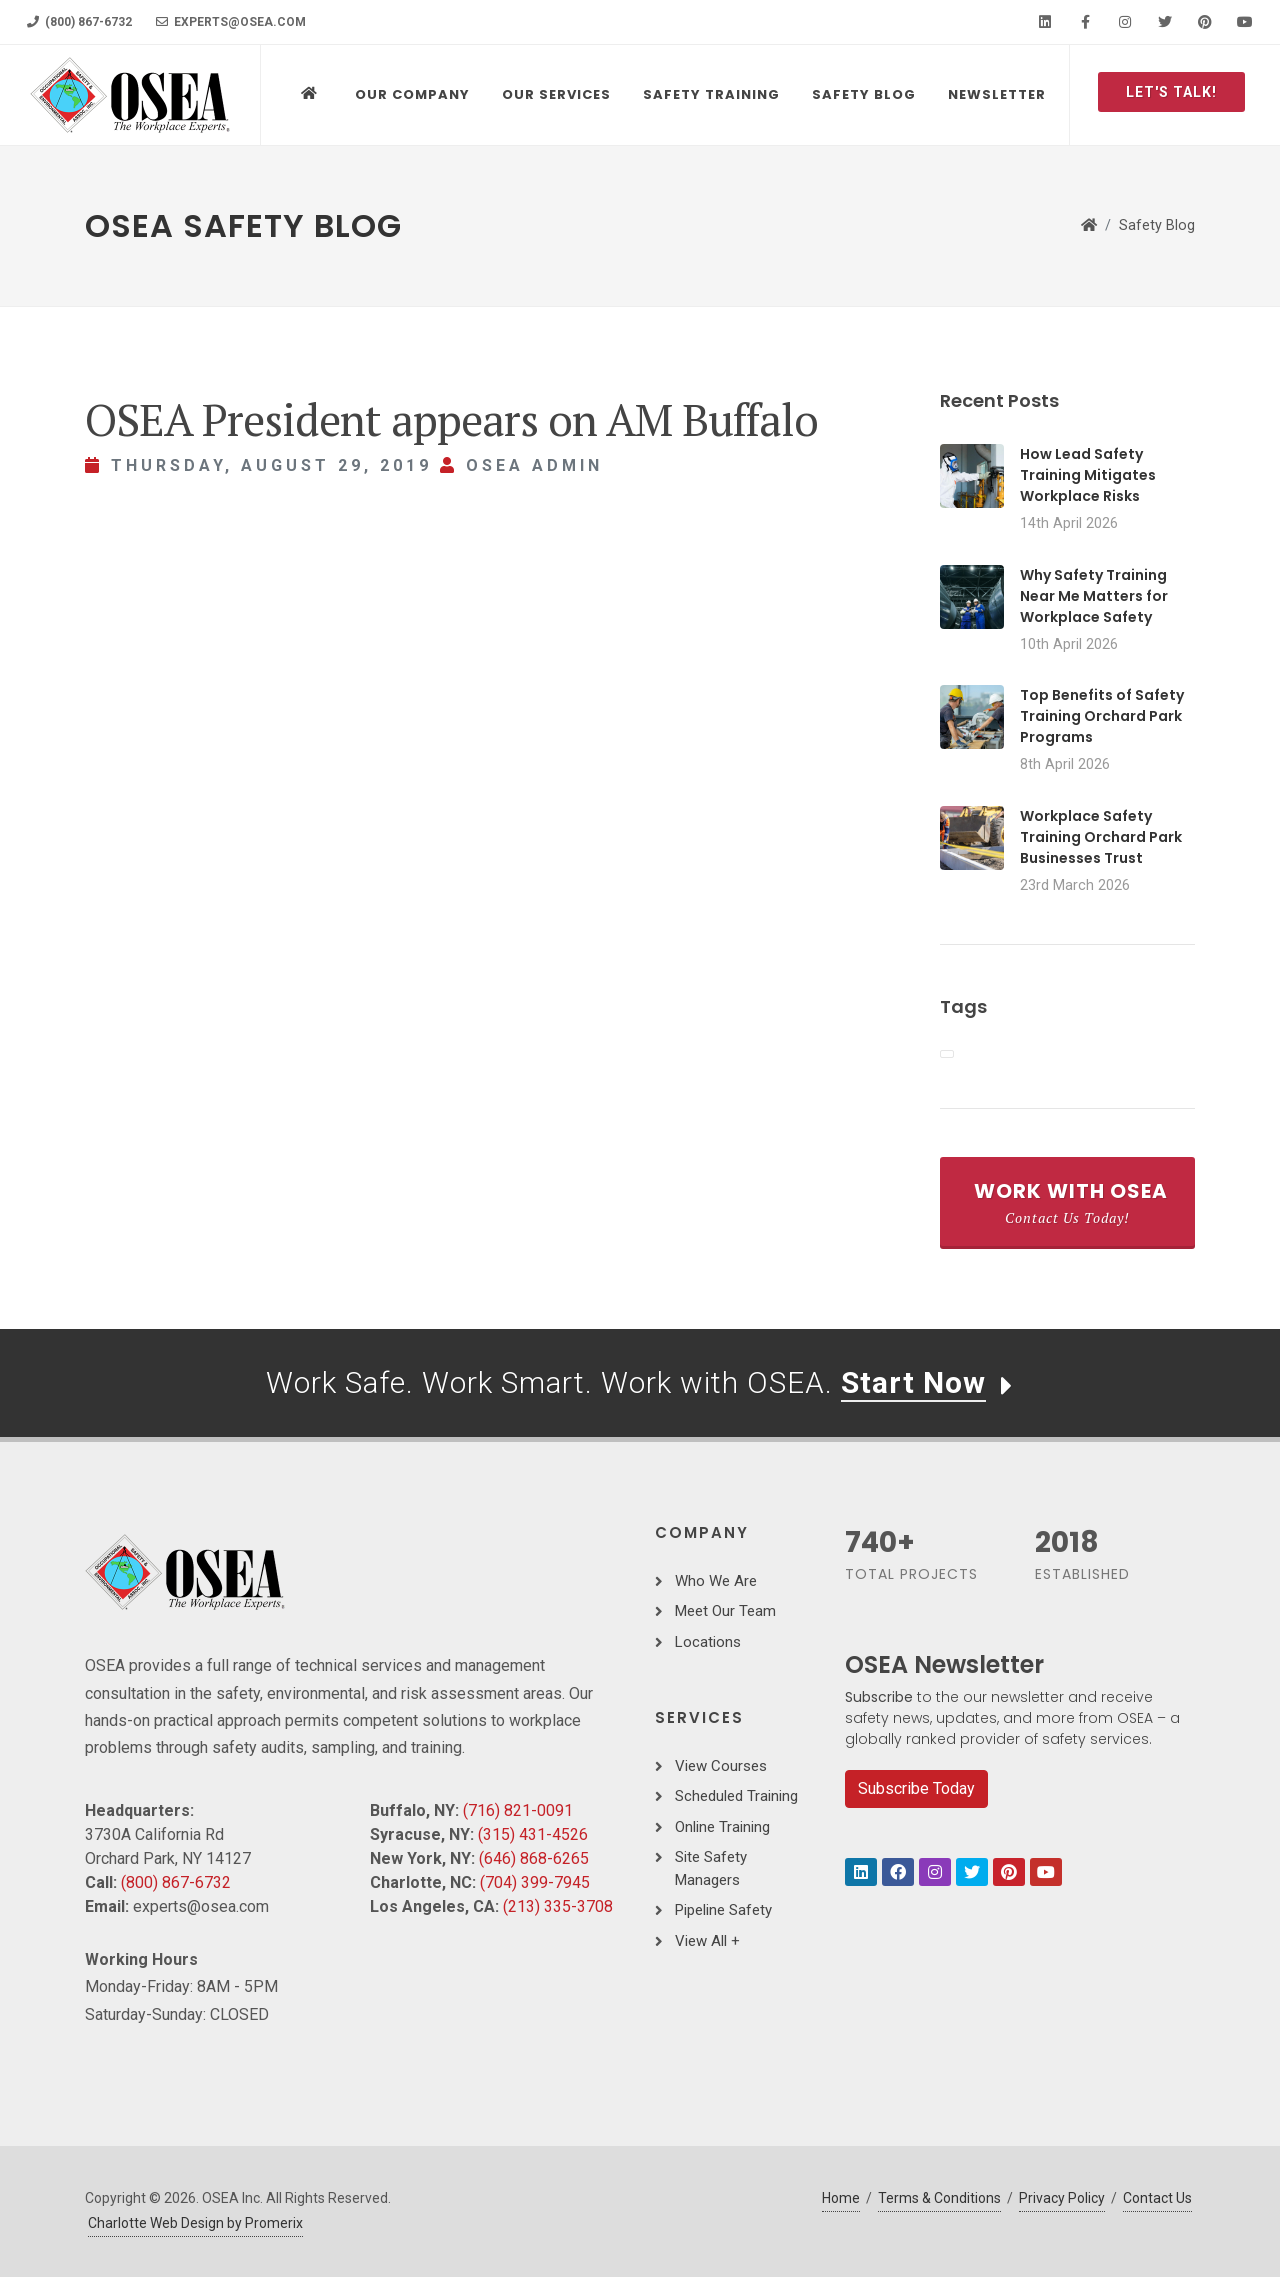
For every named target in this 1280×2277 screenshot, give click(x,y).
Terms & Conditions (939, 2198)
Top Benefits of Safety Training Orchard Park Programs (1102, 716)
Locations (708, 1642)
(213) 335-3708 (558, 1906)
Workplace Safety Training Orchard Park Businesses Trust (1101, 837)
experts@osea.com (231, 22)
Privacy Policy (1062, 2198)
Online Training (722, 1827)
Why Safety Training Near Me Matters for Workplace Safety (1094, 596)
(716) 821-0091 (518, 1810)
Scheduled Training (736, 1796)
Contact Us (1157, 2198)
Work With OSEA (1071, 1202)
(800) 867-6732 (79, 22)
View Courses (721, 1766)
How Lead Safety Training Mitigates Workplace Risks (1088, 475)
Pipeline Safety (723, 1910)
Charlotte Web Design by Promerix (195, 2223)
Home (841, 2198)
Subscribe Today (916, 1788)
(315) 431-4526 (533, 1834)
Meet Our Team (725, 1611)
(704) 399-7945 (535, 1882)
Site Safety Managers (711, 1868)
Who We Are (716, 1581)
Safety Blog (1157, 225)
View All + (707, 1941)
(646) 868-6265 (534, 1858)
